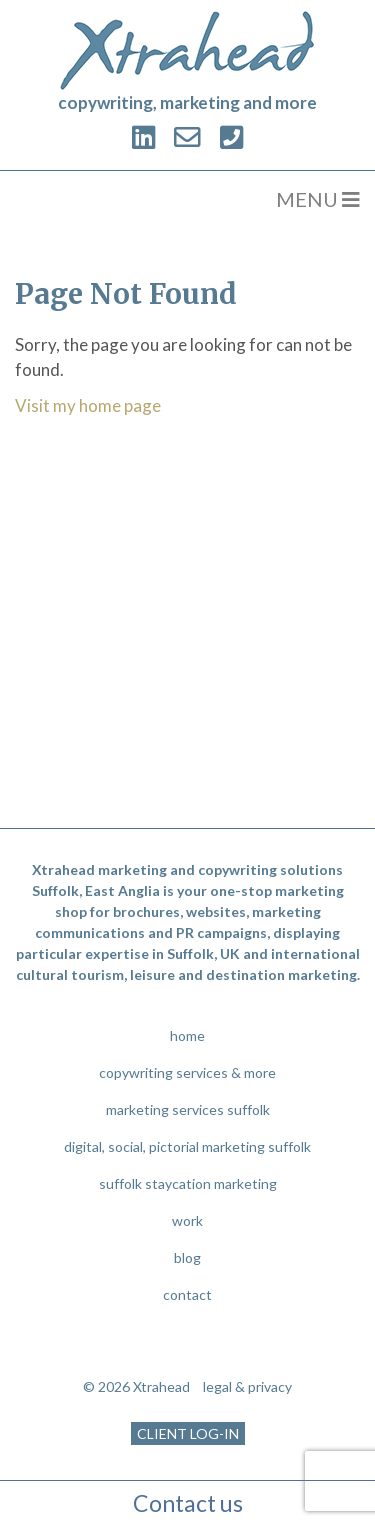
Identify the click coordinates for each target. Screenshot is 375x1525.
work (187, 1220)
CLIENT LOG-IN (188, 1433)
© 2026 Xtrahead (136, 1386)
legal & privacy (247, 1386)
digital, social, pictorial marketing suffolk (187, 1146)
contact (187, 1294)
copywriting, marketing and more (187, 102)
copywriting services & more (187, 1072)
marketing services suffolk (188, 1109)
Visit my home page (88, 405)
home (187, 1035)
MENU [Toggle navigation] (318, 199)
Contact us (188, 1503)
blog (187, 1257)
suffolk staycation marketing (188, 1183)
